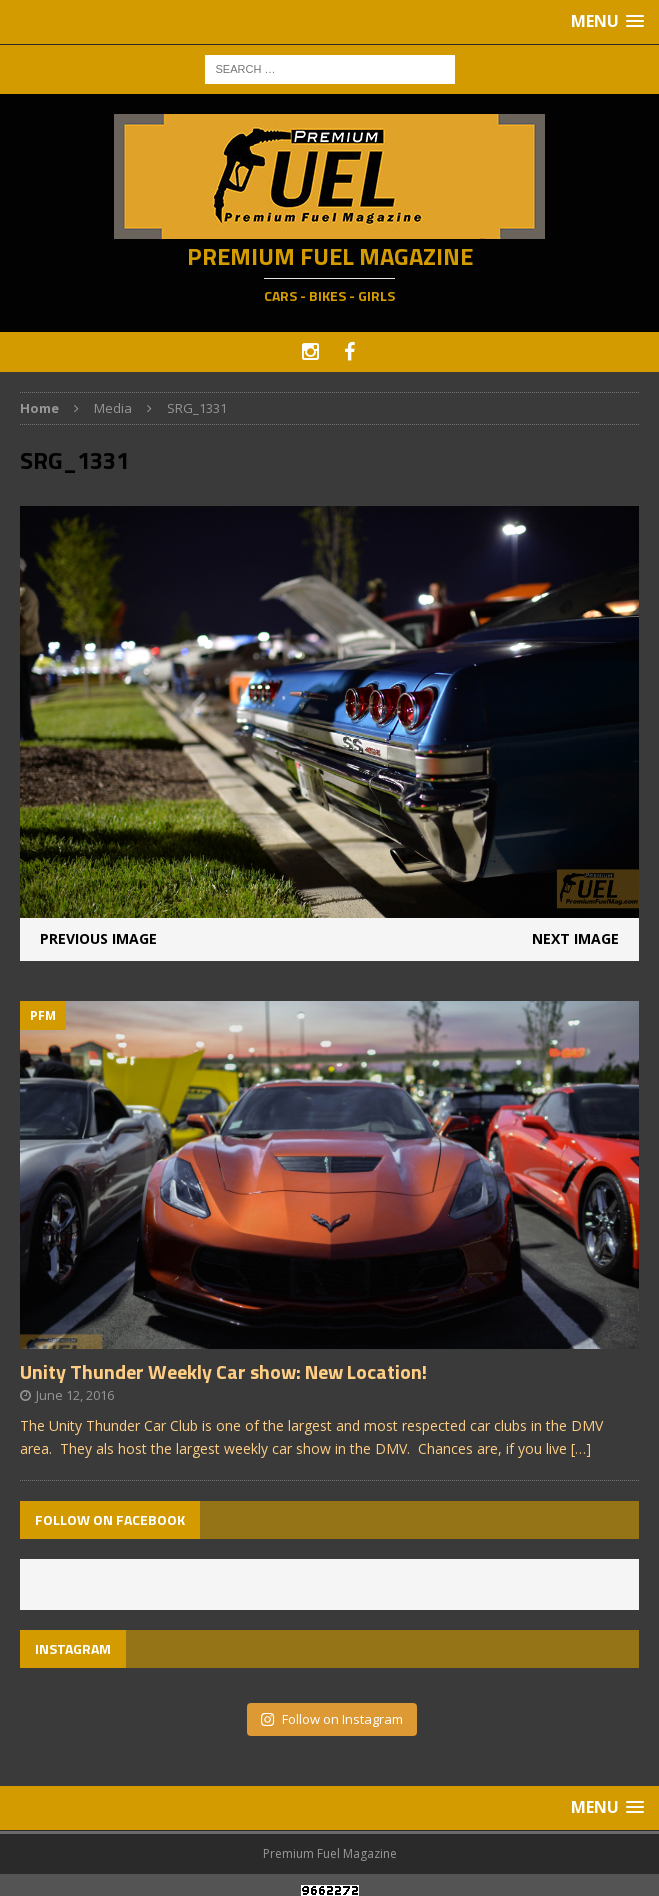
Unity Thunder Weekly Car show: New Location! (223, 1371)
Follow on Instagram (331, 1719)
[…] (581, 1448)
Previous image (98, 938)
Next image (575, 938)
